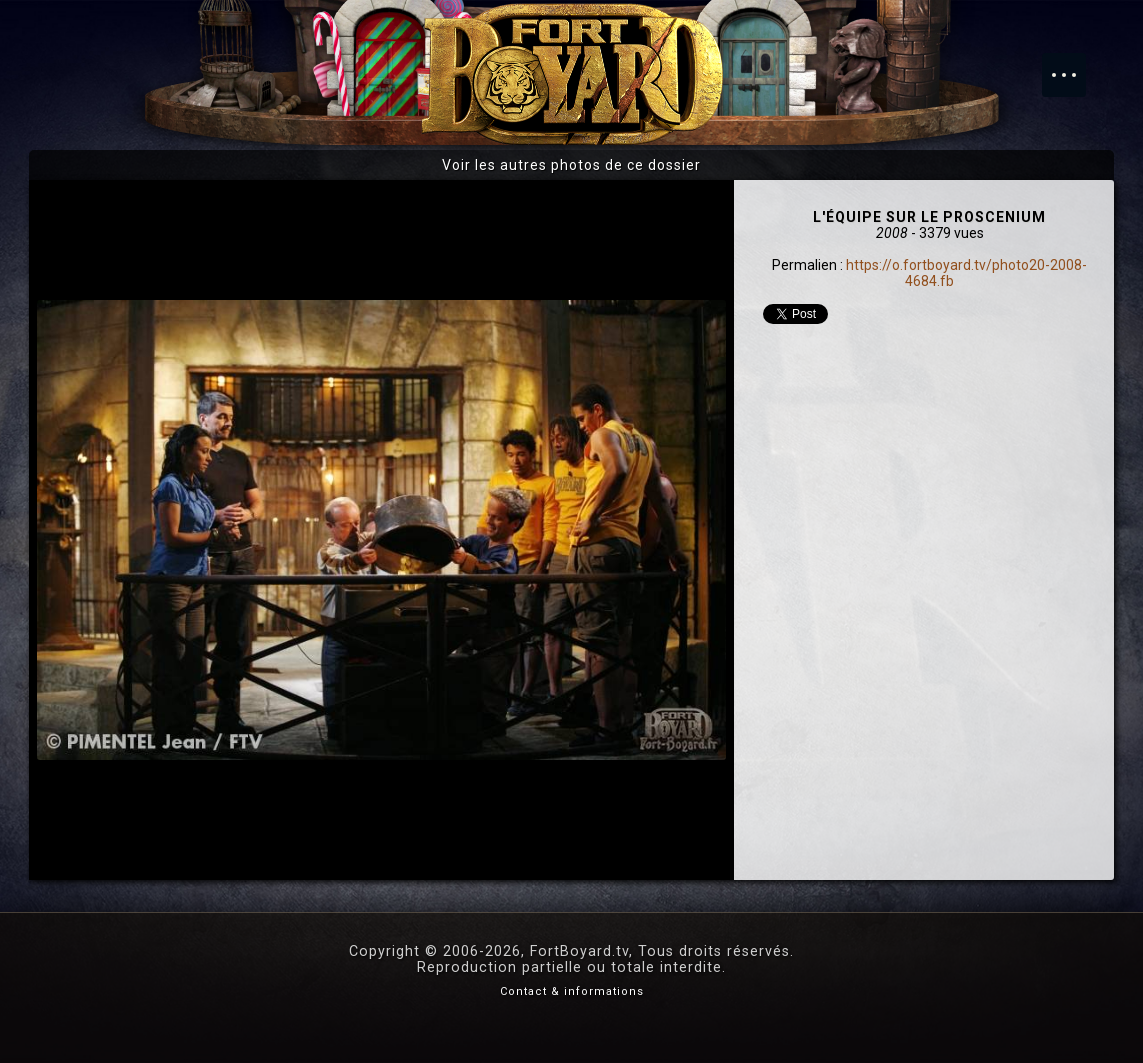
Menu (1074, 65)
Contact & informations (572, 991)
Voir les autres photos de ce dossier (571, 165)
